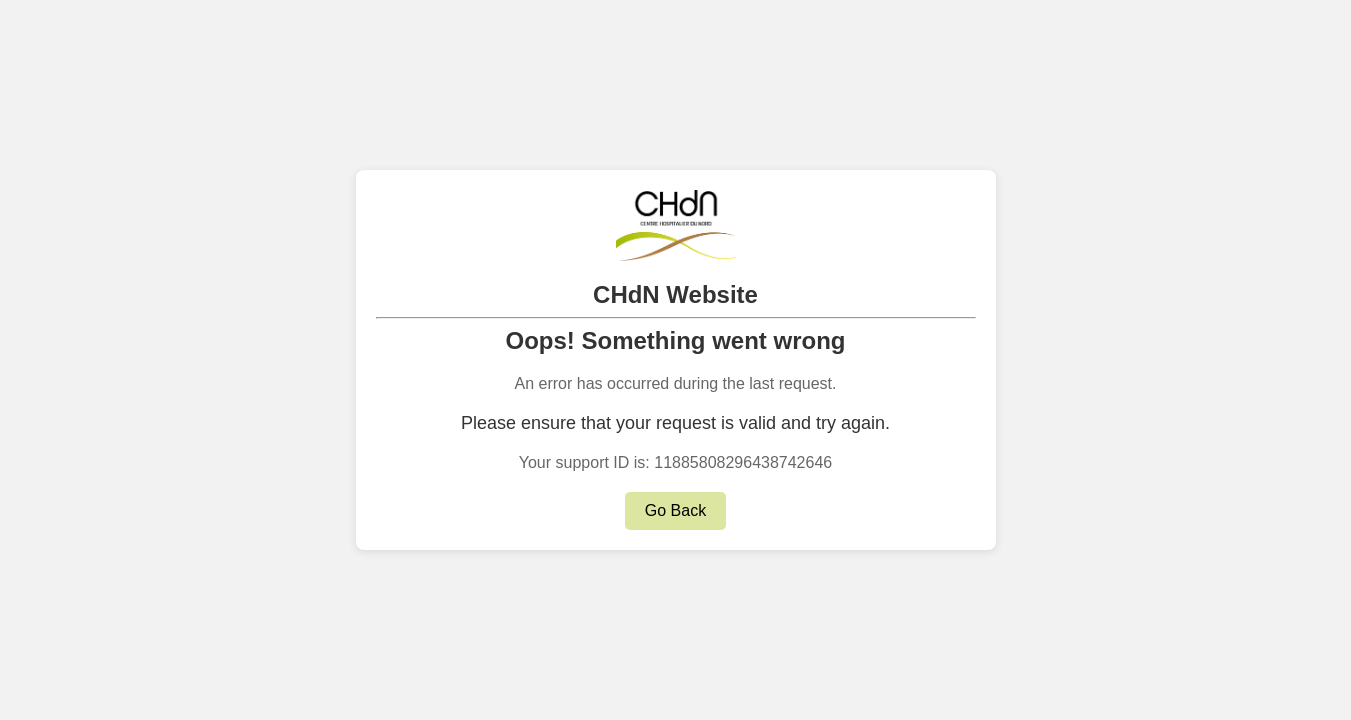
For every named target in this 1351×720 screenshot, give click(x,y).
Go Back (675, 510)
